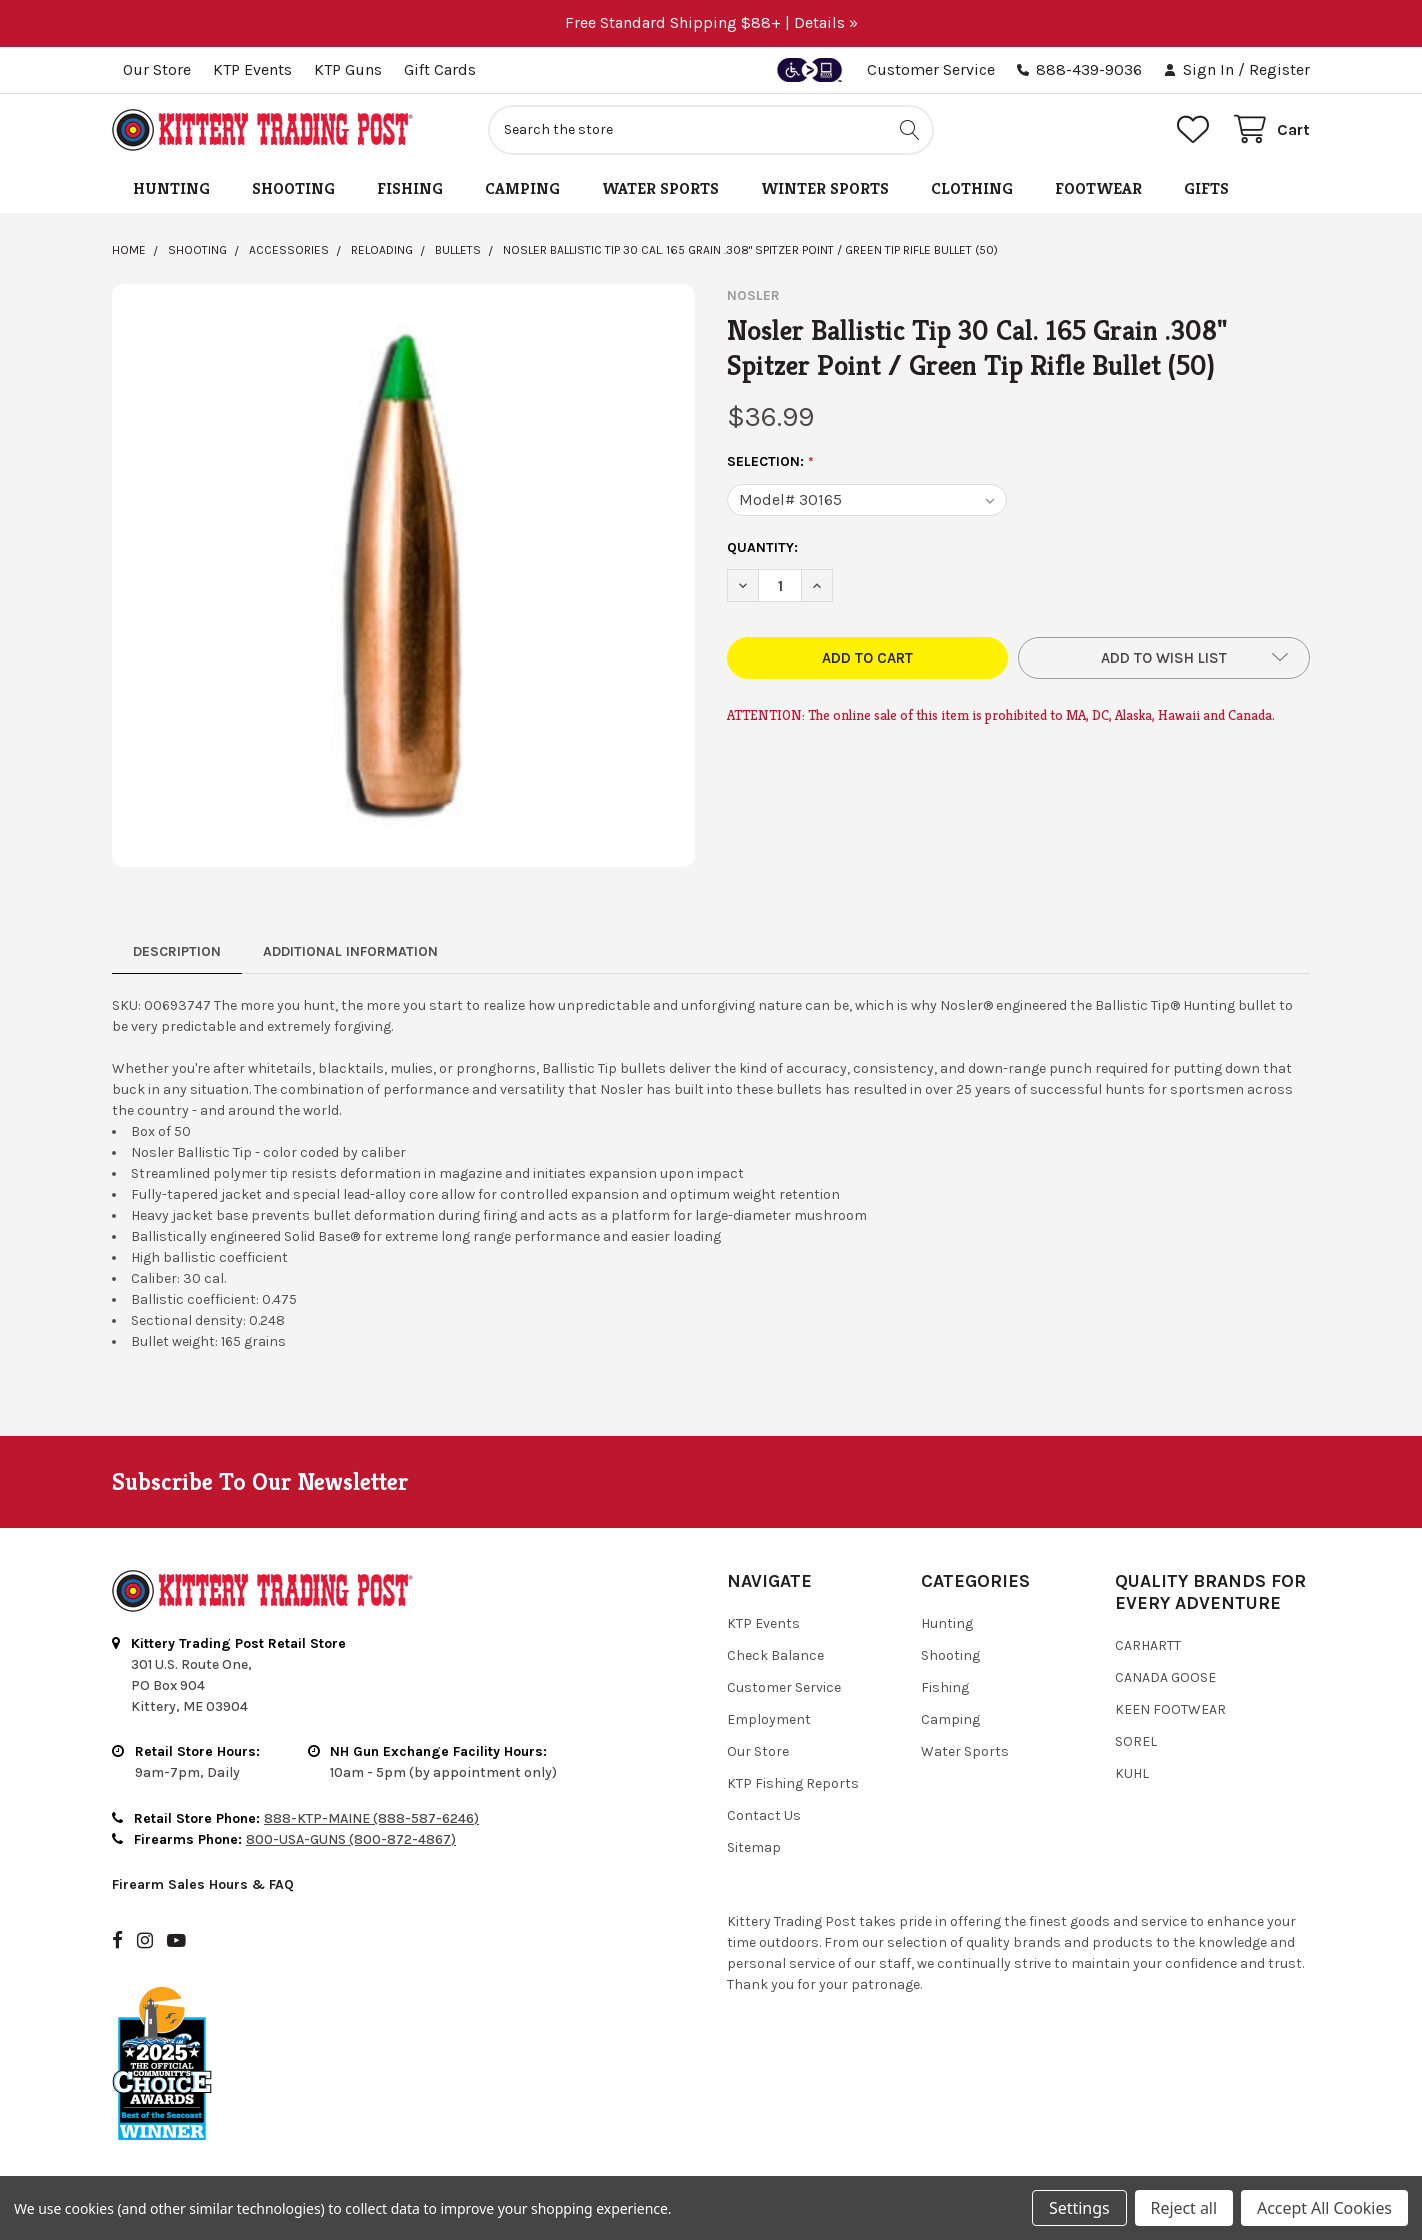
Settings (1079, 2208)
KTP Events (252, 69)
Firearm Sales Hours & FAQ (203, 1884)
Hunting (171, 188)
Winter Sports (825, 188)
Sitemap (754, 1847)
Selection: (771, 462)
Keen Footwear (1170, 1709)
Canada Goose (1165, 1677)
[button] (1163, 658)
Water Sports (660, 188)
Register (1279, 69)
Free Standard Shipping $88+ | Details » (711, 22)
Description (177, 951)
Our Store (157, 69)
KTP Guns (348, 69)
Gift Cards (440, 69)
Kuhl (1132, 1773)
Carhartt (1148, 1645)
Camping (522, 188)
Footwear (1098, 188)
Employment (769, 1719)
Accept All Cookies (1324, 2208)
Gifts (1206, 188)
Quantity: (762, 547)
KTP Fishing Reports (793, 1783)
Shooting (293, 188)
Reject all (1184, 2208)
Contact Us (764, 1815)
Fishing (410, 188)
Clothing (972, 188)
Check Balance (775, 1655)
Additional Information (350, 951)
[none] (403, 575)
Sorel (1136, 1741)
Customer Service (931, 69)
